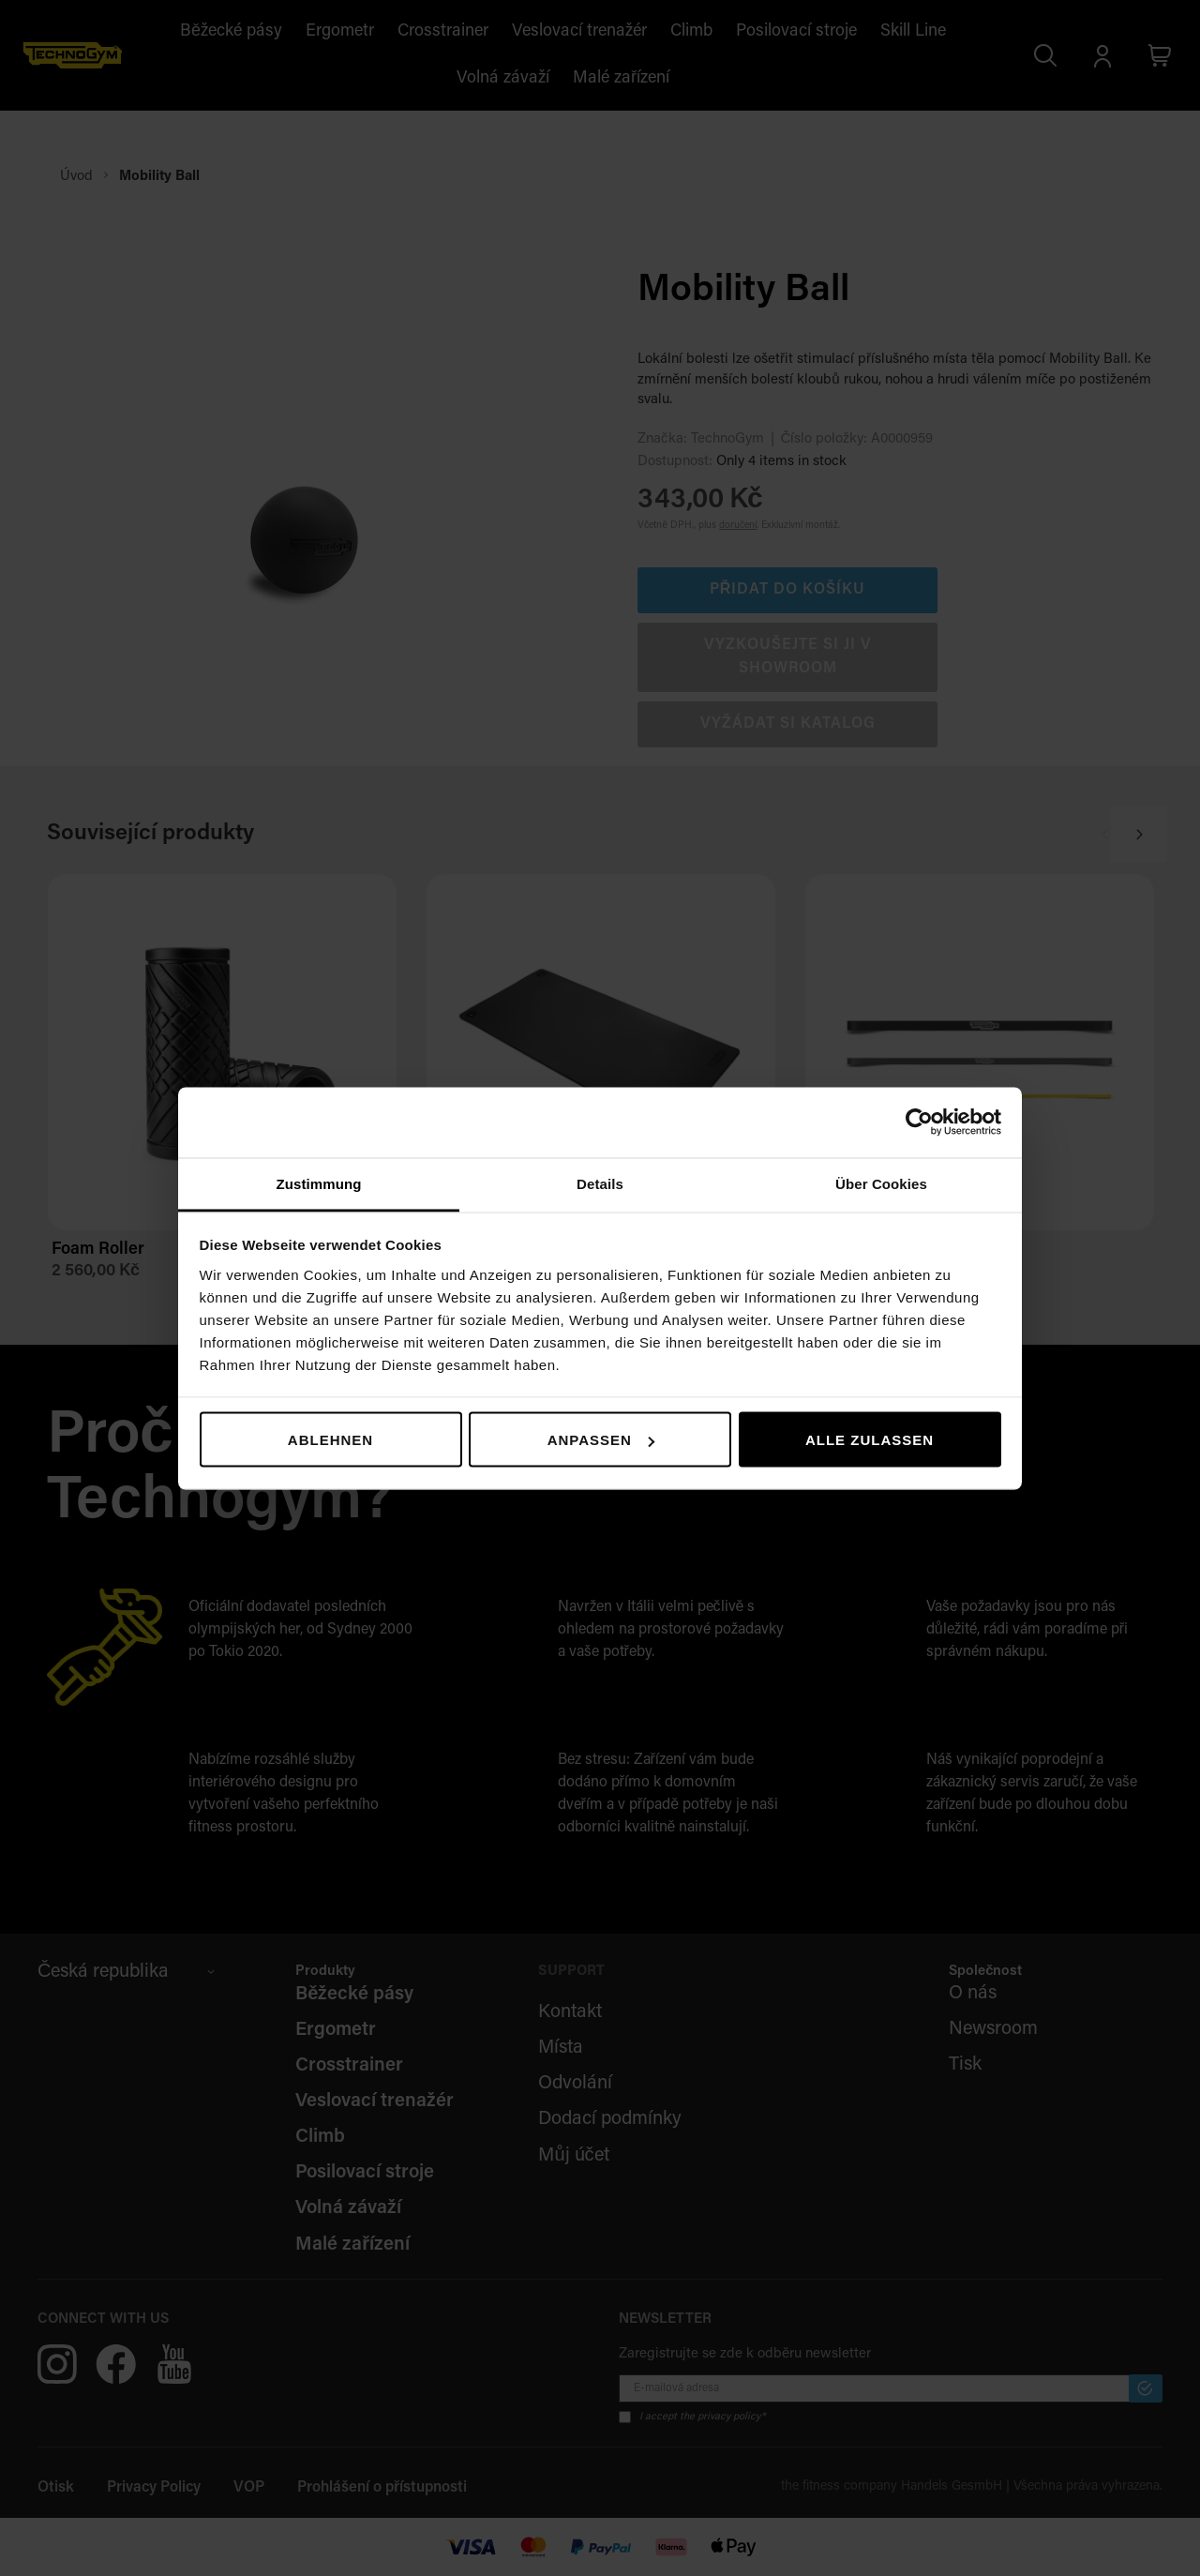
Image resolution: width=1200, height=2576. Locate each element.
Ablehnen (330, 1440)
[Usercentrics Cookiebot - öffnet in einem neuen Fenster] (919, 1122)
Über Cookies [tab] (881, 1183)
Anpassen (601, 1440)
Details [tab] (600, 1183)
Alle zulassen (869, 1440)
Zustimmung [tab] (319, 1183)
